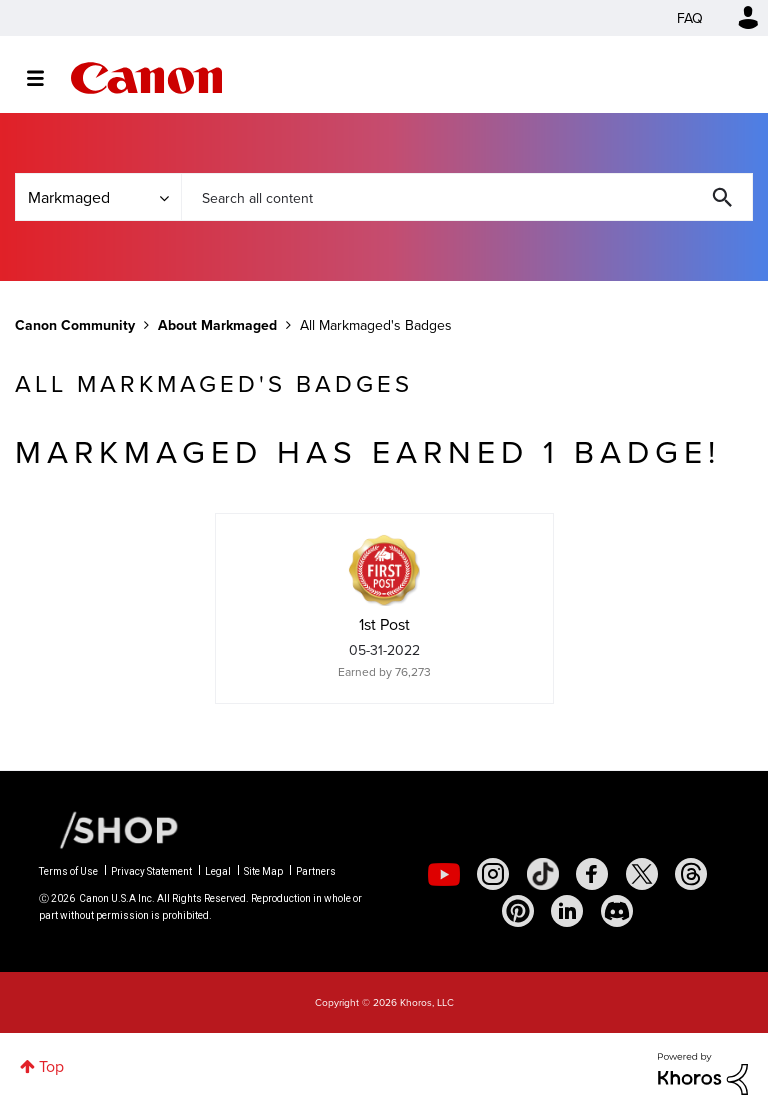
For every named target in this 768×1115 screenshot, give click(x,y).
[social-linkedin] (567, 911)
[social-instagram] (493, 874)
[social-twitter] (642, 874)
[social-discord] (617, 911)
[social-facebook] (592, 874)
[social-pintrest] (518, 911)
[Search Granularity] (98, 197)
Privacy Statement (151, 871)
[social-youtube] (444, 874)
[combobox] (467, 197)
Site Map (263, 871)
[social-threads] (691, 874)
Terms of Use (68, 871)
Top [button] (51, 1066)
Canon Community (146, 78)
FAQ (690, 18)
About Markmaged (217, 325)
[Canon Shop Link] (109, 828)
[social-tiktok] (543, 874)
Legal (218, 871)
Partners (316, 871)
